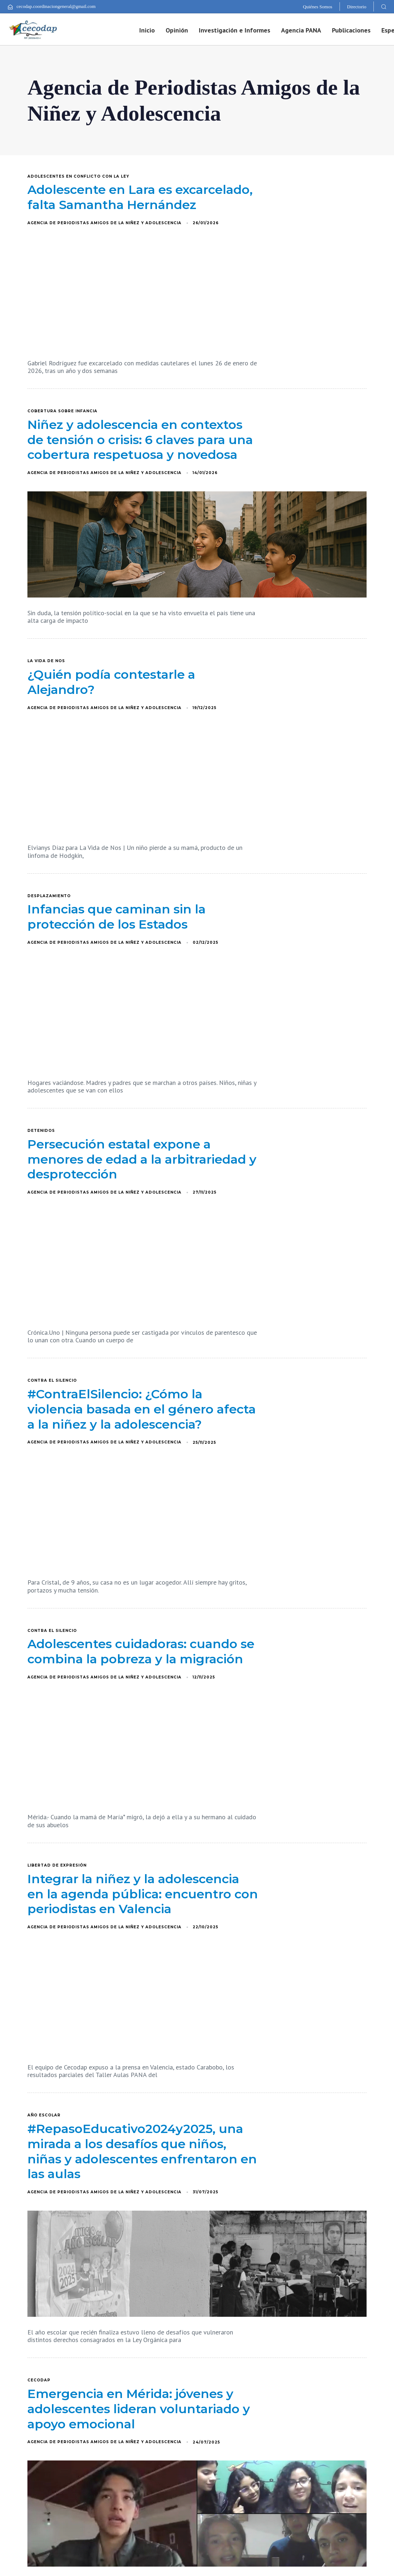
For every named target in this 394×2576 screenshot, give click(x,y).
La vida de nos (46, 661)
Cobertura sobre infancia (62, 411)
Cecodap (39, 2380)
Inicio (147, 30)
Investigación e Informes (234, 30)
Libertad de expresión (57, 1865)
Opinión (177, 30)
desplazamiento (49, 896)
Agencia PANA (301, 30)
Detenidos (41, 1131)
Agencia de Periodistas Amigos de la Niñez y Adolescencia (104, 223)
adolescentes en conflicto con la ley (78, 176)
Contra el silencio (52, 1380)
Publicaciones (351, 30)
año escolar (44, 2115)
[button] (383, 6)
